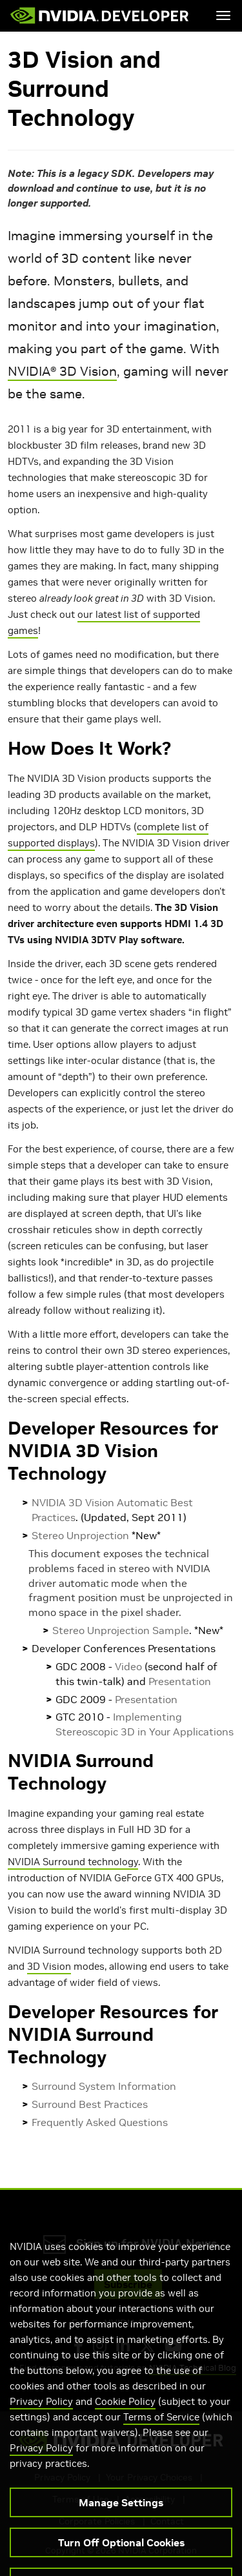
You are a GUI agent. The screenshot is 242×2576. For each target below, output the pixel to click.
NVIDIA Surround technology (73, 1861)
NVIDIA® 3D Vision (62, 371)
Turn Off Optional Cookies (121, 2556)
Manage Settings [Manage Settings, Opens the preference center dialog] (121, 2516)
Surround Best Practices (90, 2104)
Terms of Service (161, 2430)
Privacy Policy (41, 2415)
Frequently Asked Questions (100, 2122)
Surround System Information (104, 2086)
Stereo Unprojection (80, 1535)
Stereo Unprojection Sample (120, 1630)
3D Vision (49, 1966)
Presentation (179, 1681)
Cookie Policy (125, 2415)
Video (128, 1666)
